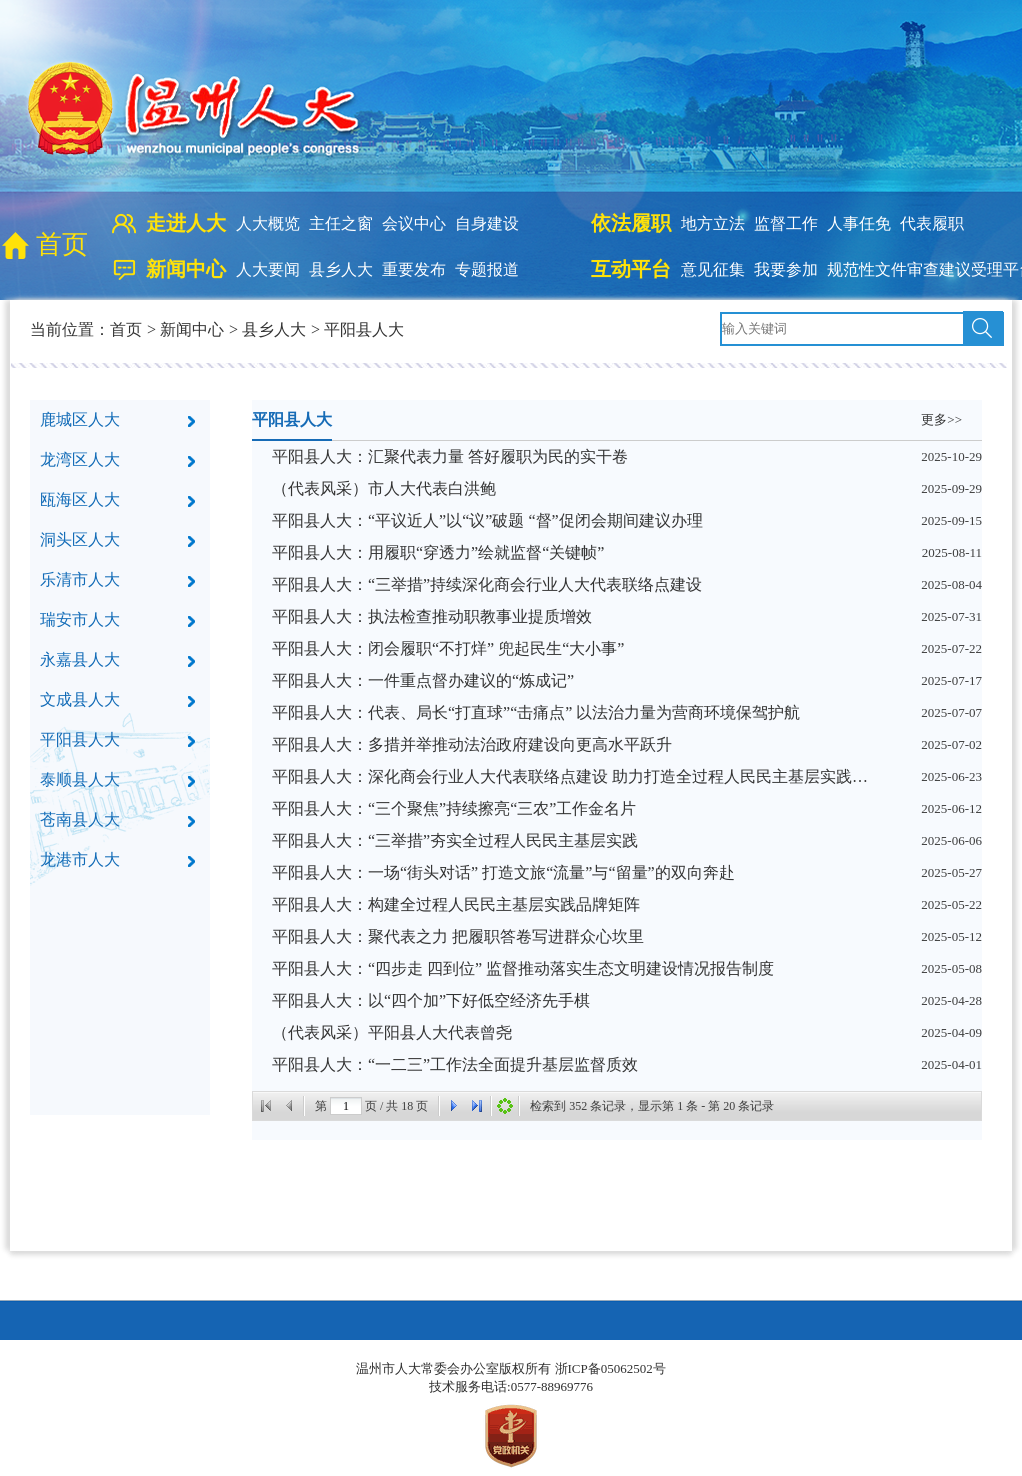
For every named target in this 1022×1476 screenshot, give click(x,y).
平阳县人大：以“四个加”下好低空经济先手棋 (431, 1000)
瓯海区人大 (80, 499)
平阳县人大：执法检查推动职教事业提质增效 (432, 616)
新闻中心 (192, 329)
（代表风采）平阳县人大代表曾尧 (392, 1032)
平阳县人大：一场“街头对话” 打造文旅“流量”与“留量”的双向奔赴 (503, 872)
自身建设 (487, 223)
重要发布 (414, 269)
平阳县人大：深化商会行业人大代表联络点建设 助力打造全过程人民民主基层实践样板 (572, 776)
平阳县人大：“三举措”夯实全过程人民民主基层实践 (455, 840)
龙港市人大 (80, 859)
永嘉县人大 (80, 659)
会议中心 (414, 223)
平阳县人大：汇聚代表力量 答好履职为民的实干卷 (450, 456)
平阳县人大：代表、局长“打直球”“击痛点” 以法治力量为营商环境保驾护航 (536, 712)
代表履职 (932, 223)
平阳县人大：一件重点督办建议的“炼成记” (423, 680)
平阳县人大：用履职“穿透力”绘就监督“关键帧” (438, 552)
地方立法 (713, 223)
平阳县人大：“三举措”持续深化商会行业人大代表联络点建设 (487, 584)
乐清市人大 (80, 579)
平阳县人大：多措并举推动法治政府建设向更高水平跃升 (472, 744)
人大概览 (268, 223)
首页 (62, 244)
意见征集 (713, 269)
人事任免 (859, 223)
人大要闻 (268, 269)
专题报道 (487, 269)
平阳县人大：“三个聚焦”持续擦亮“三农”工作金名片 (454, 808)
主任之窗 (341, 223)
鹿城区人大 (80, 419)
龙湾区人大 (80, 459)
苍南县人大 (80, 819)
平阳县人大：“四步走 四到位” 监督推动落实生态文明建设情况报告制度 (523, 968)
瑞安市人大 (80, 619)
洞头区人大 (80, 539)
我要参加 (786, 269)
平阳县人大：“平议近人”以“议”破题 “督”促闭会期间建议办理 (487, 520)
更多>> (941, 419)
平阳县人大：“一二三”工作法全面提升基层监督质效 (455, 1064)
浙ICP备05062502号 (610, 1368)
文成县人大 (80, 699)
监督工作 (786, 223)
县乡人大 (341, 269)
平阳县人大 (364, 329)
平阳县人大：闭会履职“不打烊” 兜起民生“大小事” (448, 648)
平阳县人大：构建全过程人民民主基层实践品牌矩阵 (456, 904)
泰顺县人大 (80, 779)
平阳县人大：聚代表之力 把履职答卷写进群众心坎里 (458, 936)
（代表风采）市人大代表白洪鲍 (384, 488)
